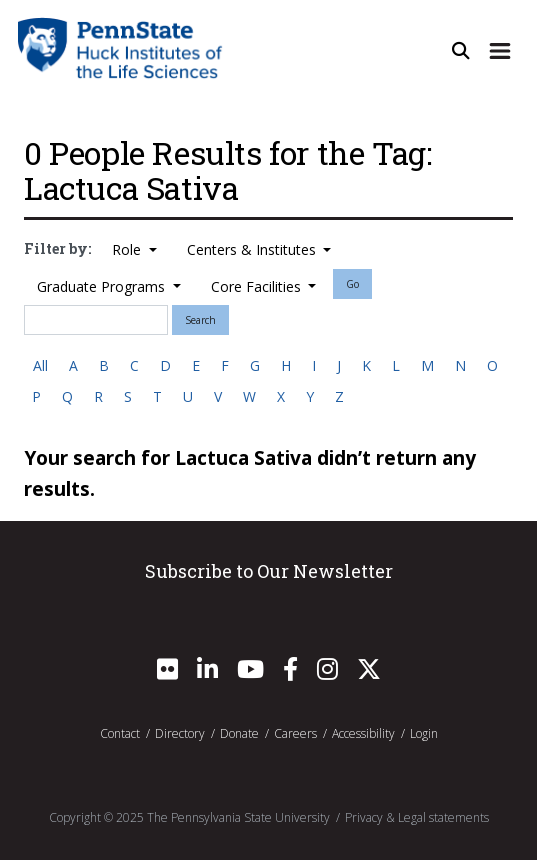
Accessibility (363, 733)
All (40, 365)
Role (128, 249)
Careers (295, 733)
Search (200, 320)
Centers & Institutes (253, 249)
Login (424, 733)
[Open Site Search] (461, 51)
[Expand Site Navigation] (500, 51)
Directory (180, 733)
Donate (239, 733)
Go (352, 284)
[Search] (96, 320)
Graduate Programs (103, 286)
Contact (120, 733)
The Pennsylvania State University (238, 817)
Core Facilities (258, 286)
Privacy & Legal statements (417, 817)
